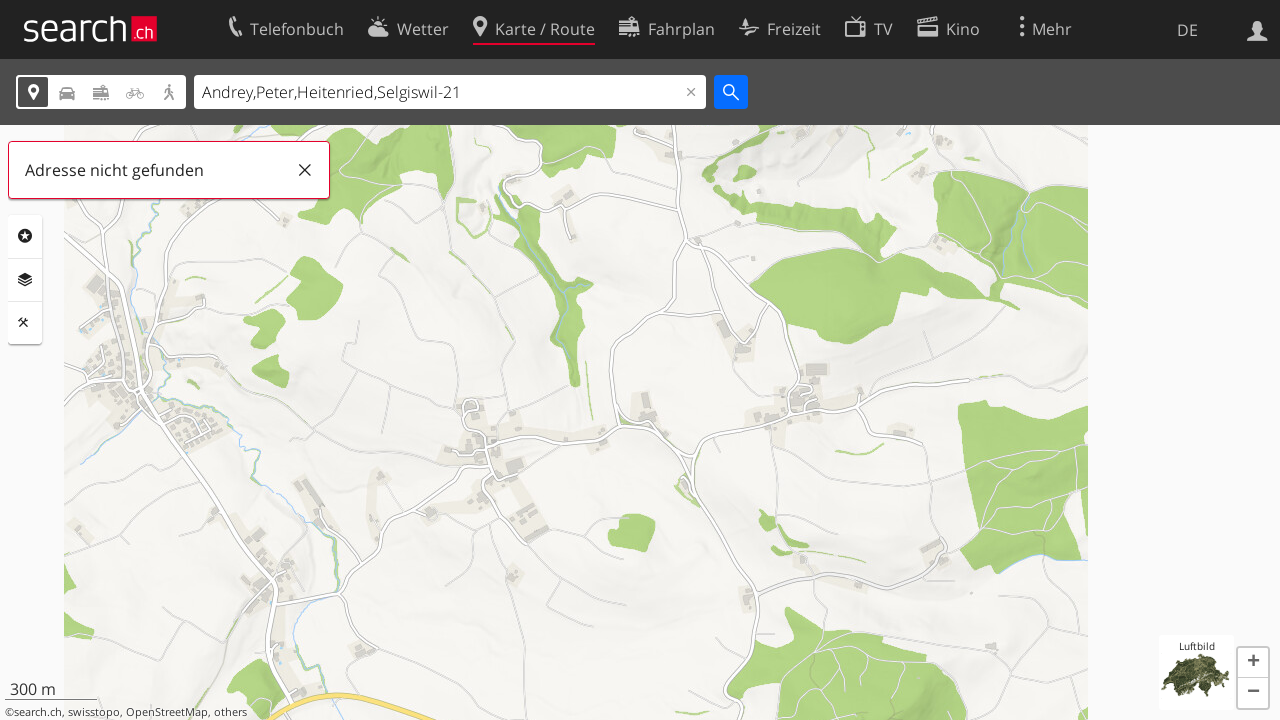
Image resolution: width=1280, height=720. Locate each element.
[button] (1253, 663)
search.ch (38, 712)
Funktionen (25, 323)
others (230, 712)
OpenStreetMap (167, 712)
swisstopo (94, 712)
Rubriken (25, 236)
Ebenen (25, 280)
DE (1187, 30)
